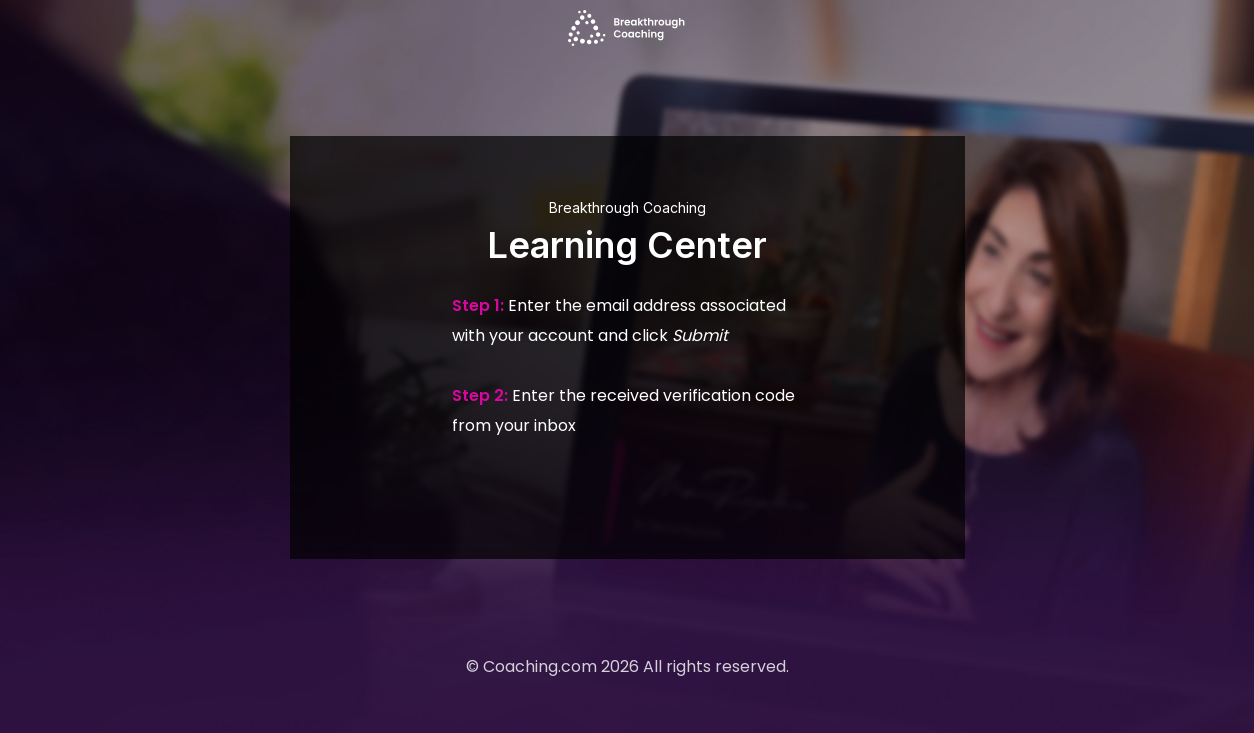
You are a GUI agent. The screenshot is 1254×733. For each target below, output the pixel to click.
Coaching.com (540, 666)
